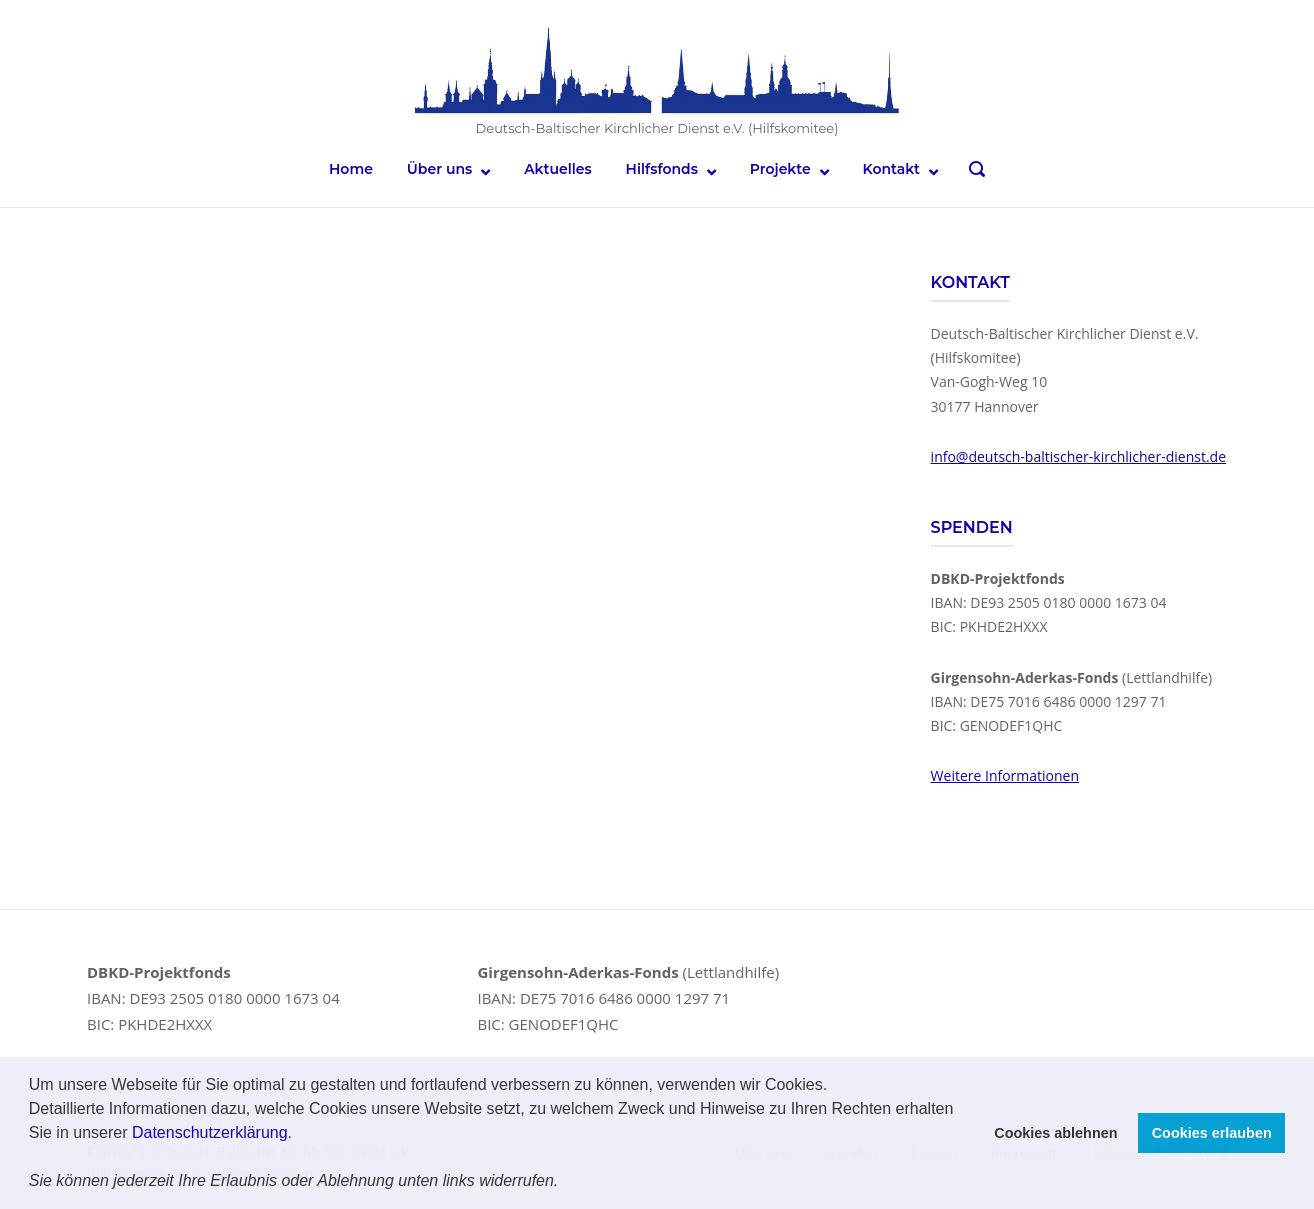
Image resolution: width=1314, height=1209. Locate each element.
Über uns (439, 169)
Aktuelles (558, 169)
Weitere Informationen (1005, 774)
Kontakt (892, 169)
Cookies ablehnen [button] (1055, 1133)
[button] (566, 1183)
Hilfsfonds (662, 169)
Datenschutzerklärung (210, 1132)
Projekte (780, 169)
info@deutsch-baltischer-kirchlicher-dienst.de (1078, 455)
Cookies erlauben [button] (1212, 1133)
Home (351, 169)
